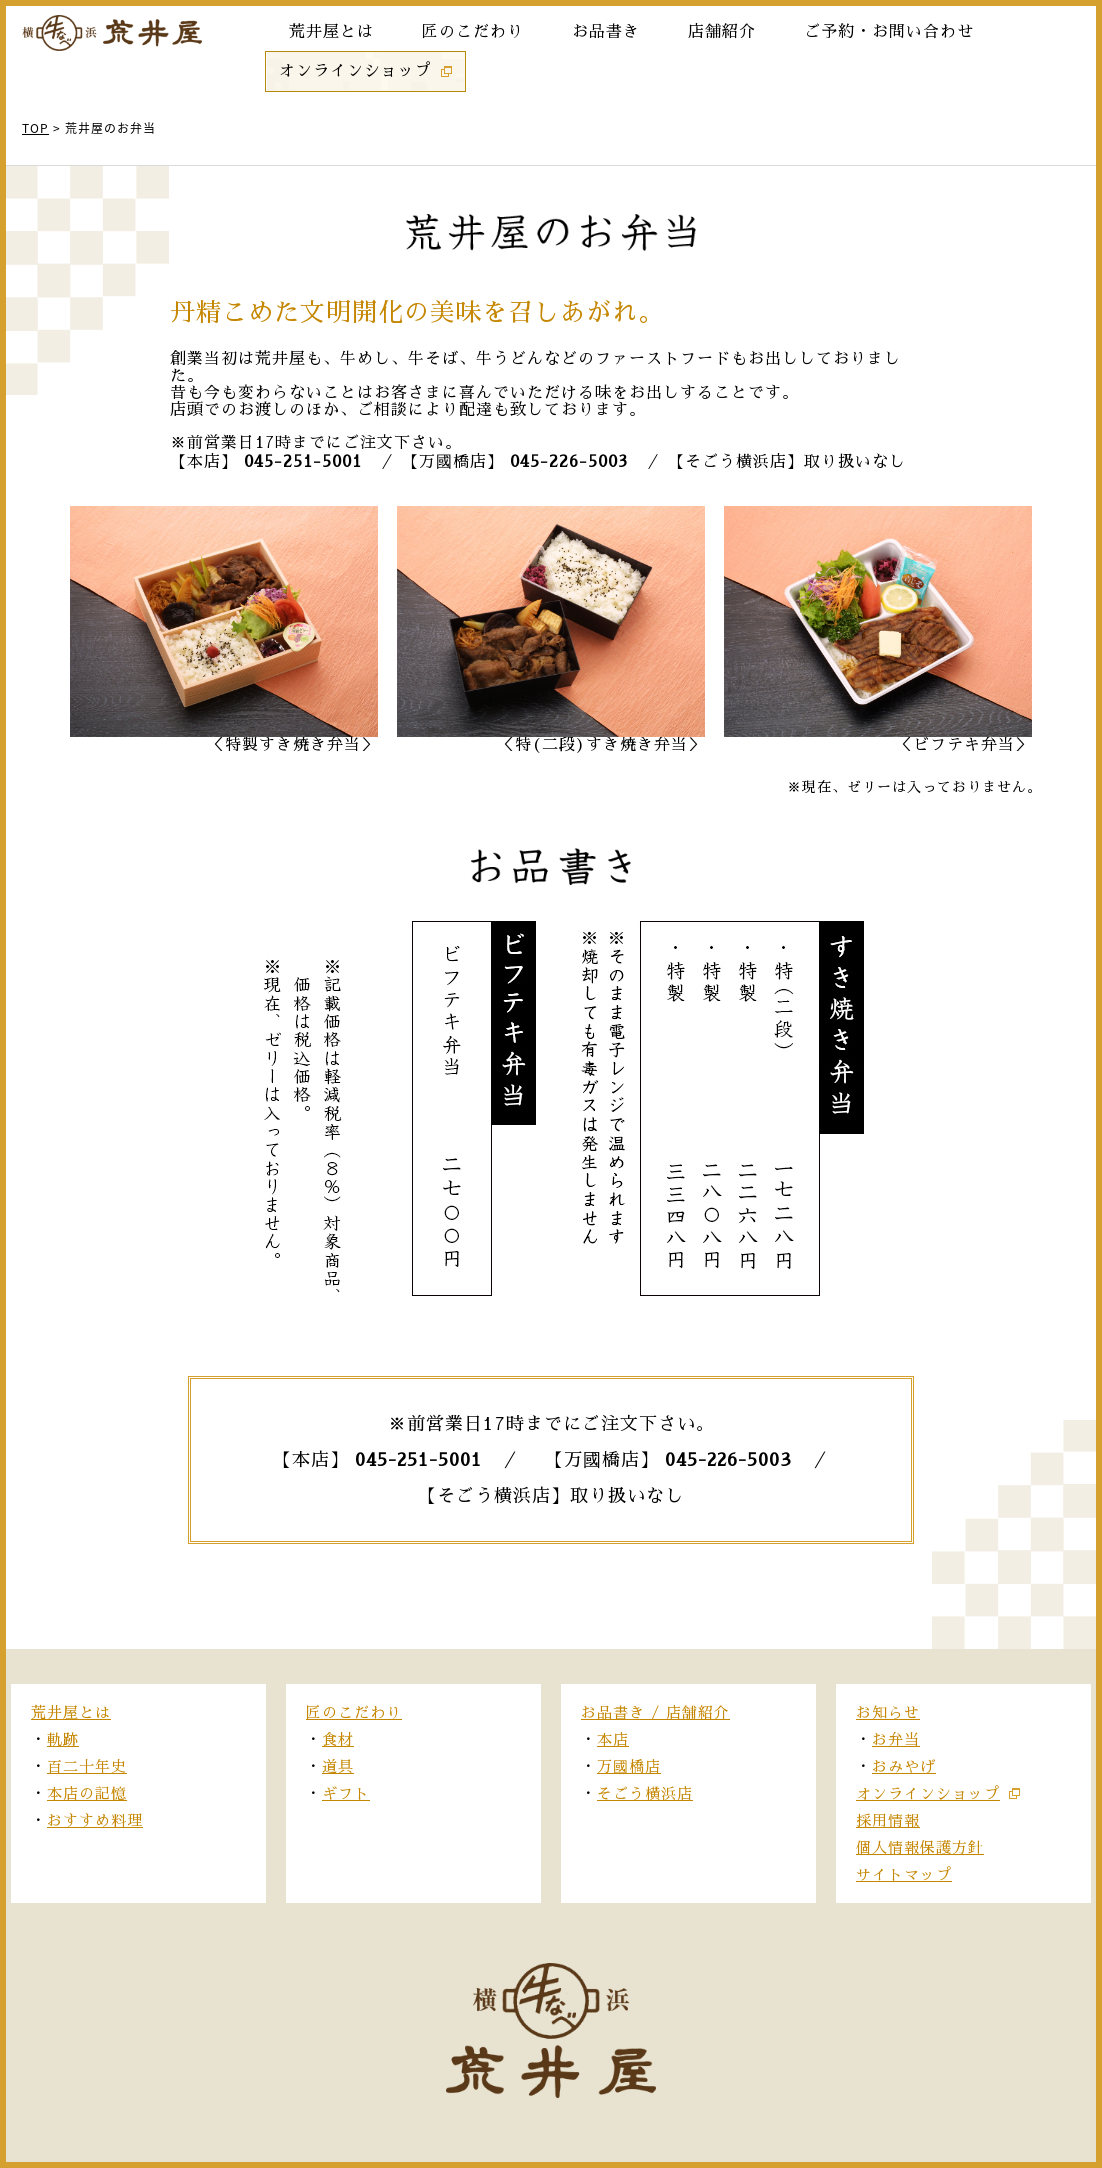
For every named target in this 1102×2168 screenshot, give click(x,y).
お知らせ (888, 1712)
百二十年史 (87, 1766)
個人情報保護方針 (920, 1847)
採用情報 (888, 1820)
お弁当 (896, 1739)
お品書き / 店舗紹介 (655, 1712)
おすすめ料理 (95, 1820)
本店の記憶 (87, 1793)
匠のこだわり (354, 1712)
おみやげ (904, 1766)
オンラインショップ (928, 1793)
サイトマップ (904, 1874)
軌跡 (63, 1739)
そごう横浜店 (645, 1793)
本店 (613, 1739)
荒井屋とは (71, 1712)
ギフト (346, 1793)
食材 (338, 1739)
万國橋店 (629, 1766)
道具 (338, 1766)
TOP (35, 128)
